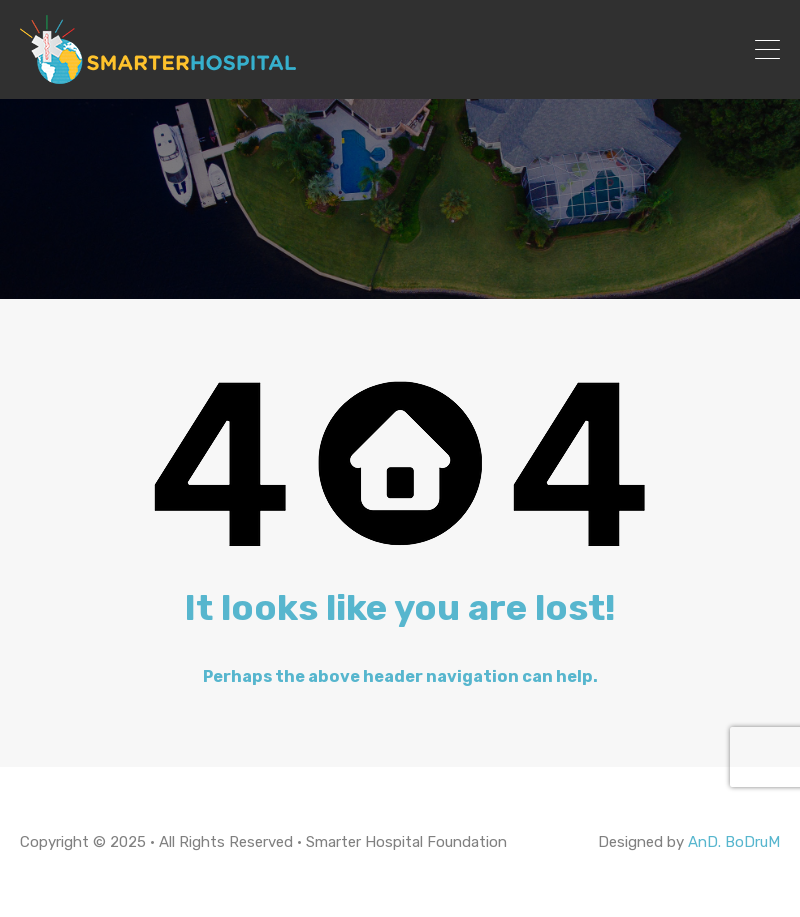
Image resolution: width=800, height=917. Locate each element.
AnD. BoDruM (734, 842)
